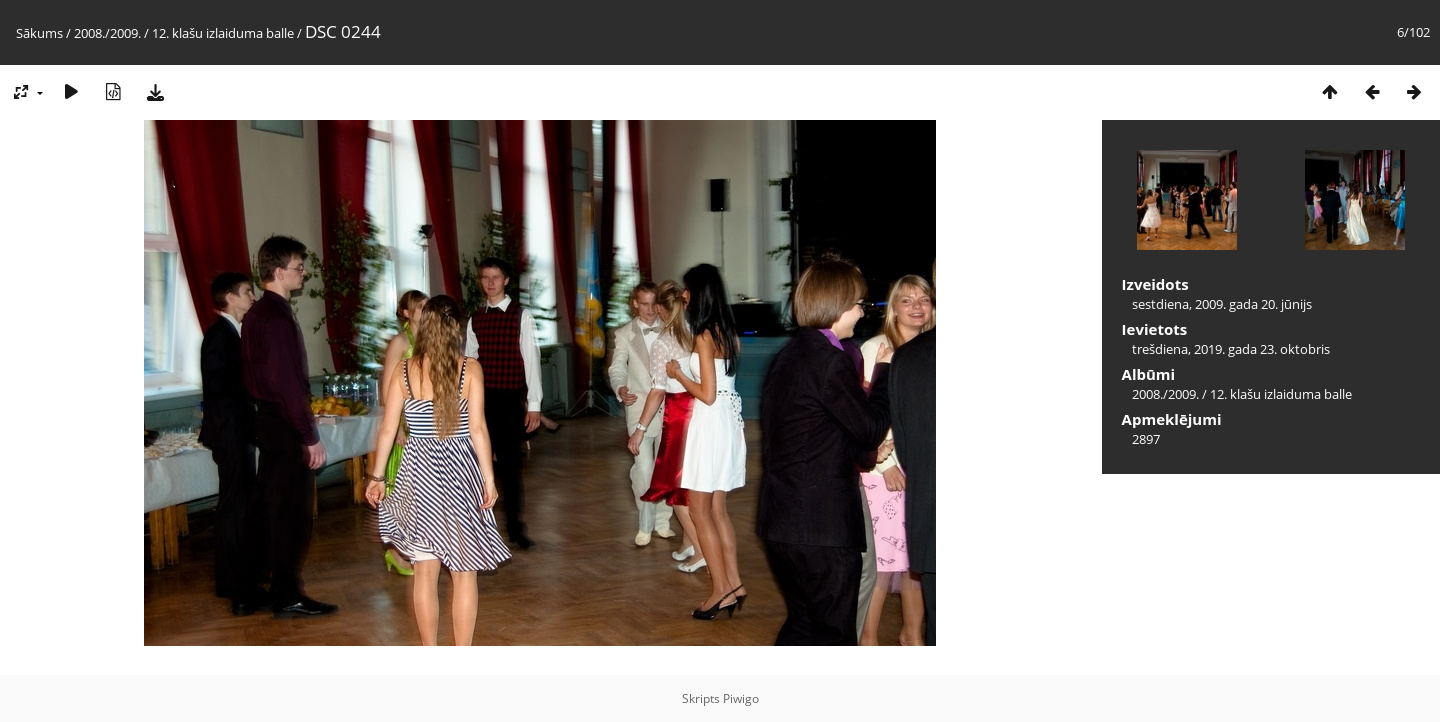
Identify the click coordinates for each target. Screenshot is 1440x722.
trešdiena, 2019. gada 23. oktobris (1231, 349)
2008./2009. (107, 33)
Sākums (39, 33)
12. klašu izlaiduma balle (223, 33)
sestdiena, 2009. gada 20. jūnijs (1222, 304)
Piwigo (741, 698)
